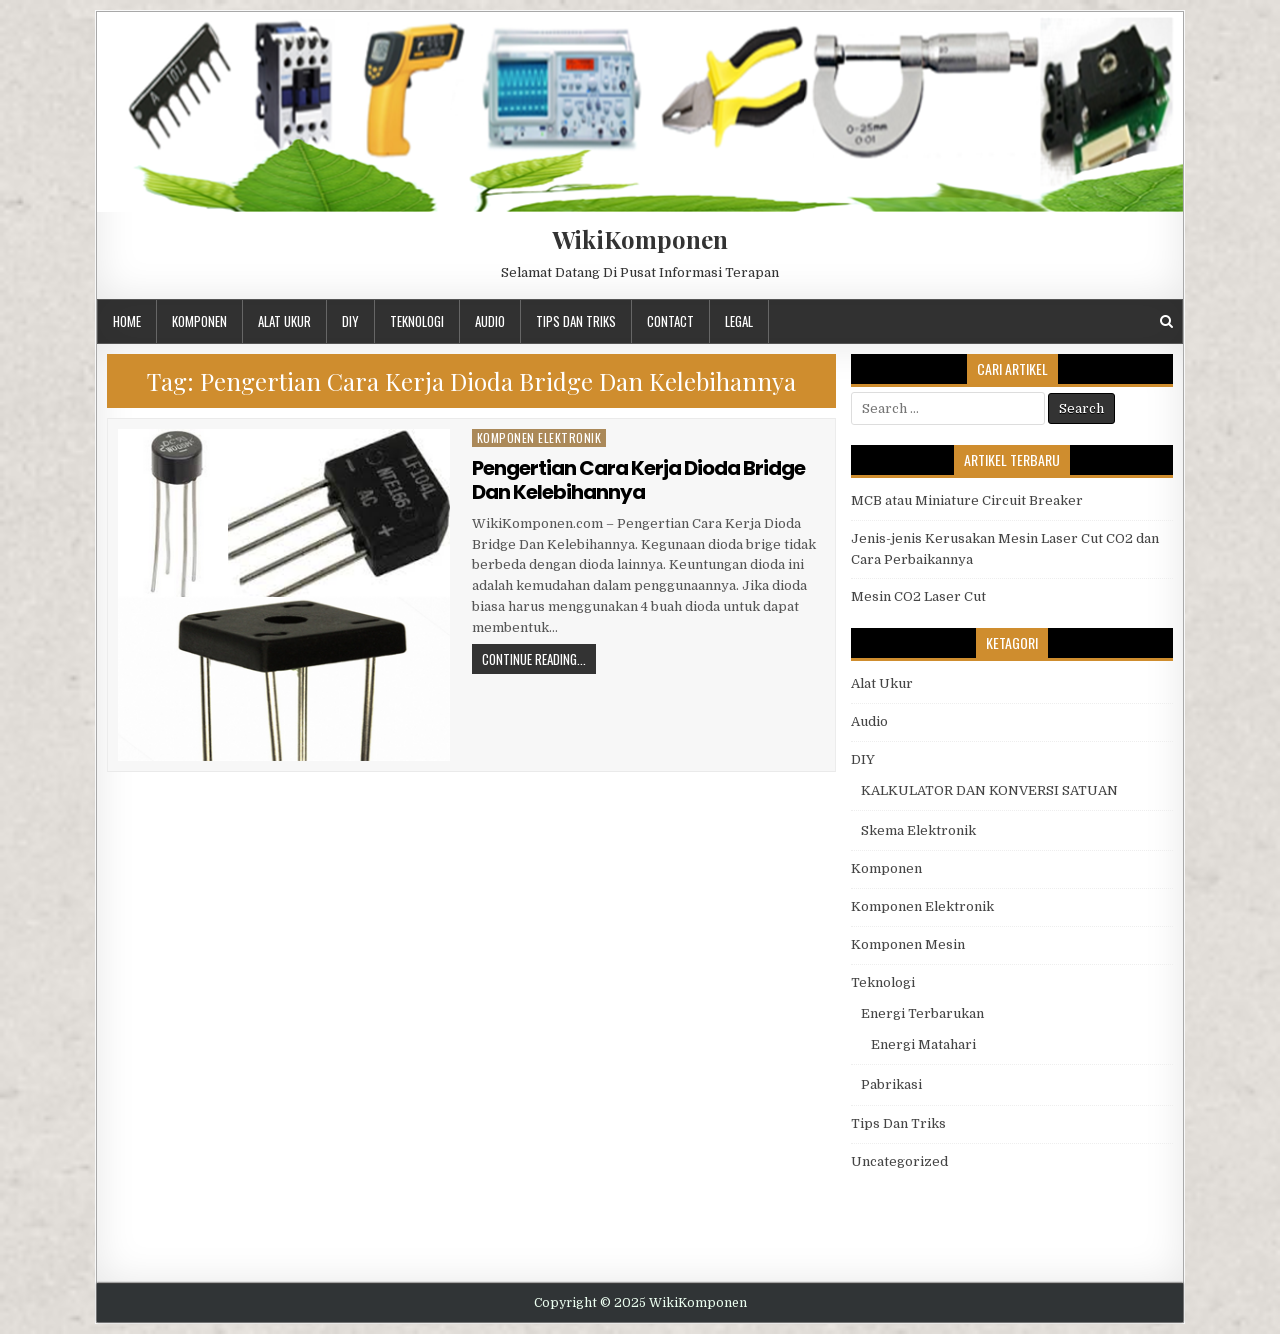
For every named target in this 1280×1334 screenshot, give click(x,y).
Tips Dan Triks (576, 321)
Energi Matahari (923, 1044)
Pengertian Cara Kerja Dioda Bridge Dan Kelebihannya (638, 480)
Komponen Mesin (908, 944)
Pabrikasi (891, 1084)
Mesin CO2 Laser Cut (918, 596)
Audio (490, 321)
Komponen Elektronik (539, 437)
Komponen (199, 321)
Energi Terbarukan (922, 1013)
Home (127, 321)
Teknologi (417, 321)
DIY (350, 321)
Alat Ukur (284, 321)
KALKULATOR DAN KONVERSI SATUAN (989, 790)
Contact (670, 321)
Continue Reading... (534, 659)
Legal (739, 321)
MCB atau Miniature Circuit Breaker (967, 500)
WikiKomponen (640, 239)
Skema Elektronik (918, 830)
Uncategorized (899, 1161)
